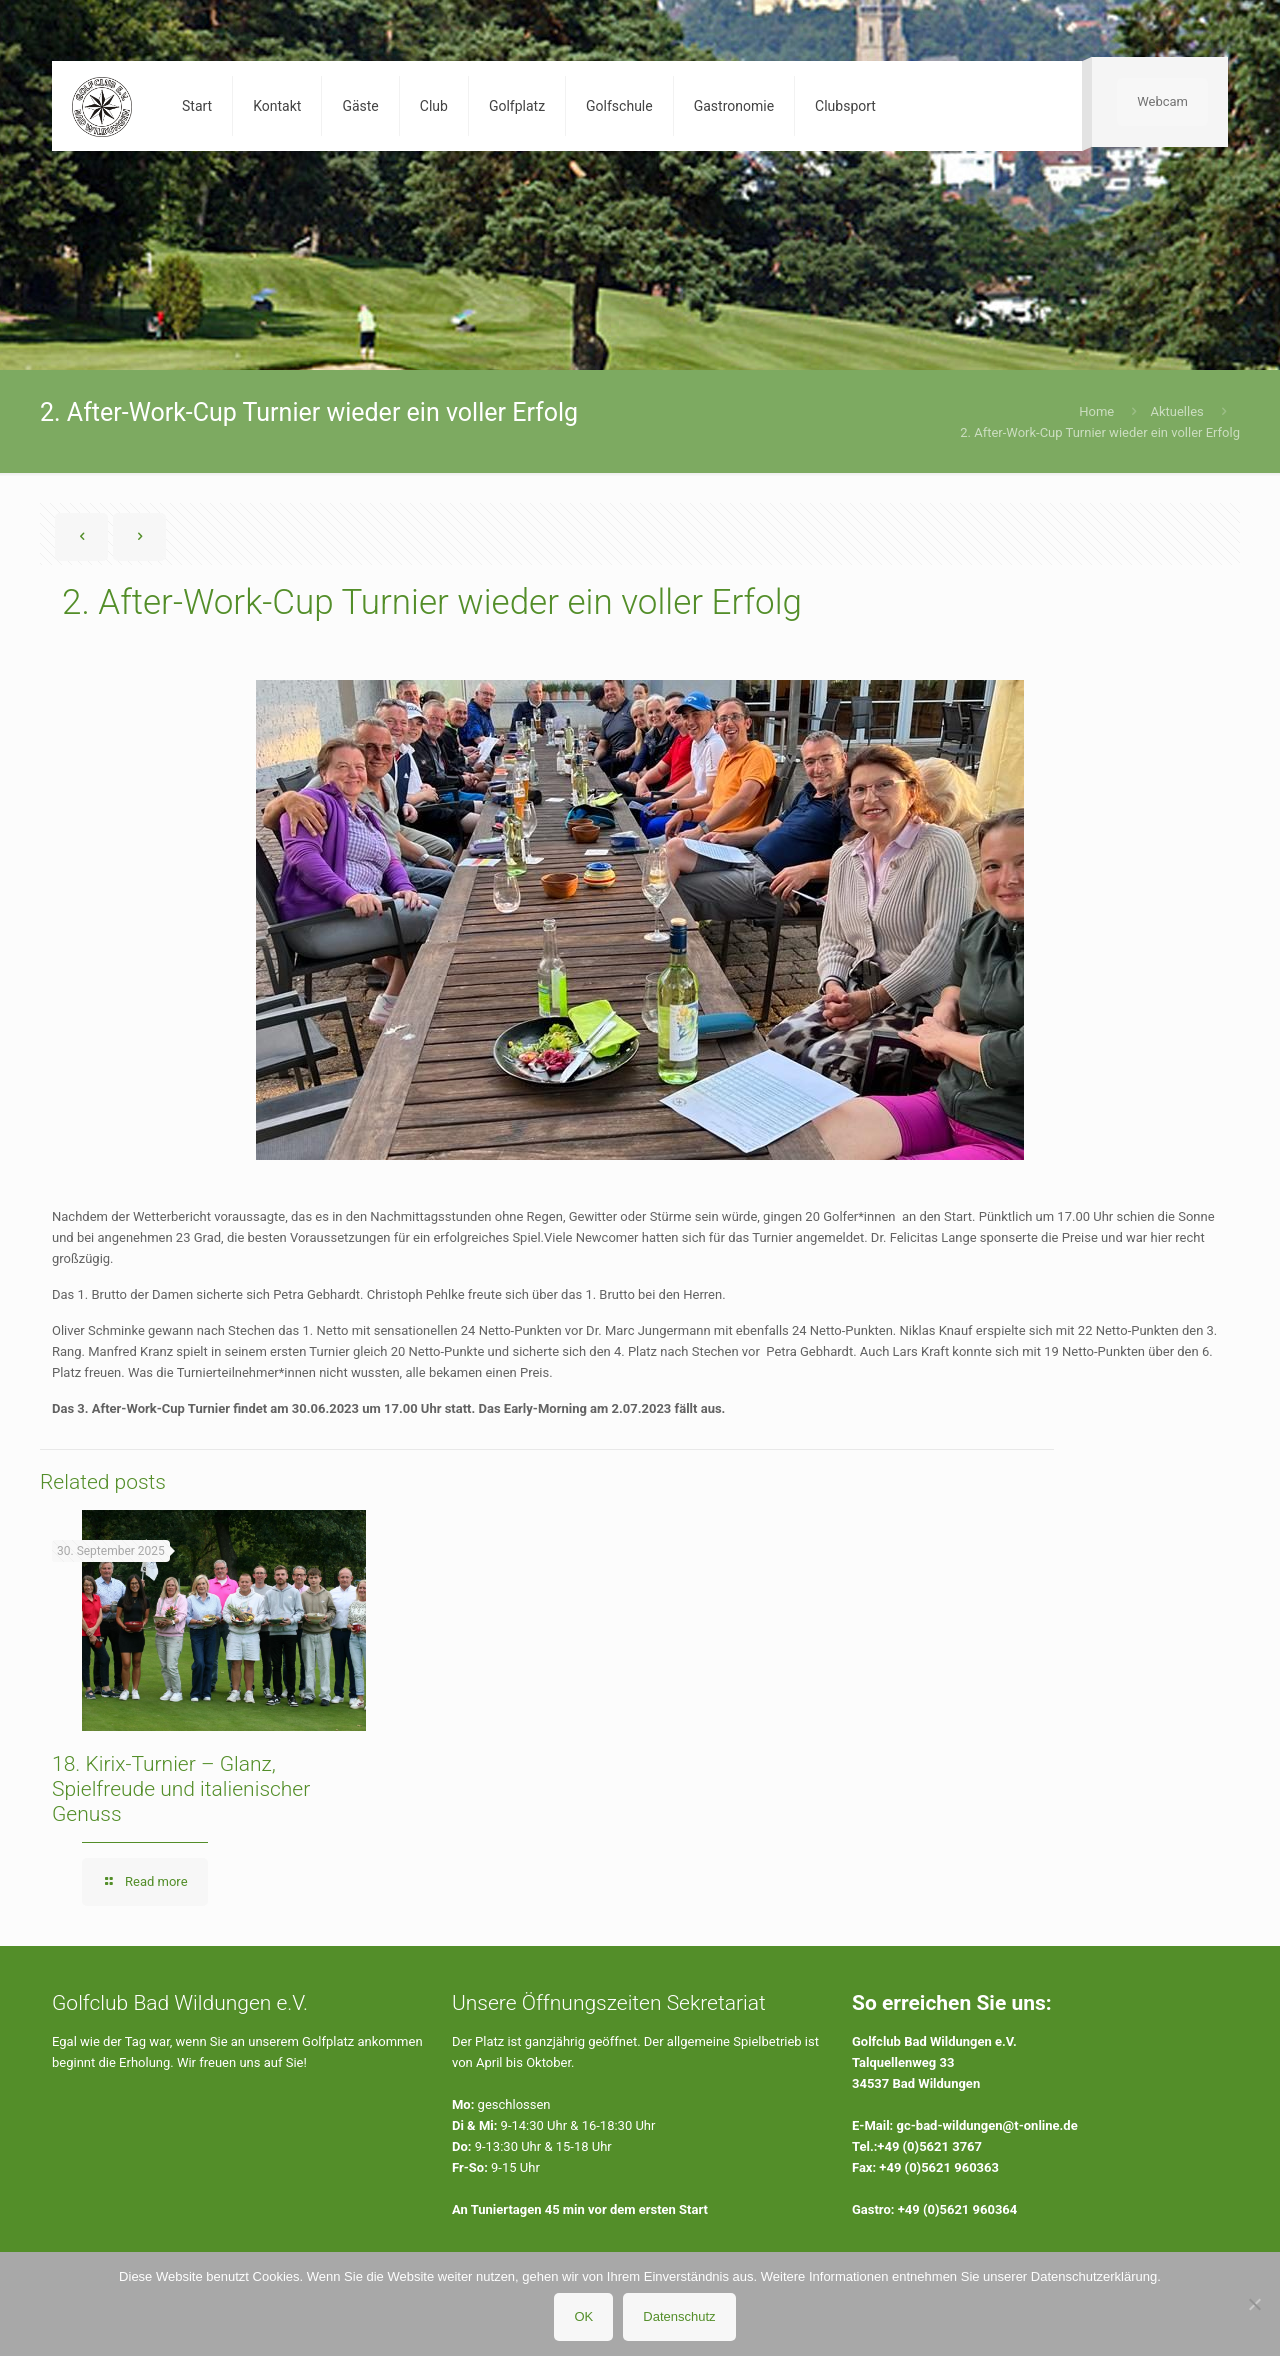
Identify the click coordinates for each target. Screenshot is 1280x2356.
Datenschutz (679, 2316)
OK (583, 2316)
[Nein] (1255, 2304)
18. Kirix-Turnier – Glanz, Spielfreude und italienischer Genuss (181, 1789)
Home (1096, 411)
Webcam (1162, 101)
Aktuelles (1176, 411)
